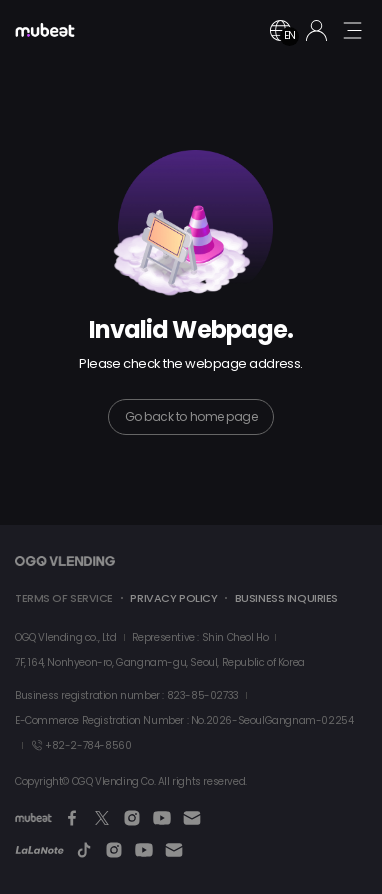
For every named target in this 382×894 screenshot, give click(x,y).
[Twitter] (102, 818)
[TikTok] (84, 850)
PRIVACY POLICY (173, 598)
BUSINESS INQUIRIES (286, 598)
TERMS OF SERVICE (64, 598)
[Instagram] (132, 818)
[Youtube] (162, 818)
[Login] (316, 30)
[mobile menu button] (352, 30)
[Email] (192, 818)
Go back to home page (191, 416)
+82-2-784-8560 (80, 745)
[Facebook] (72, 818)
